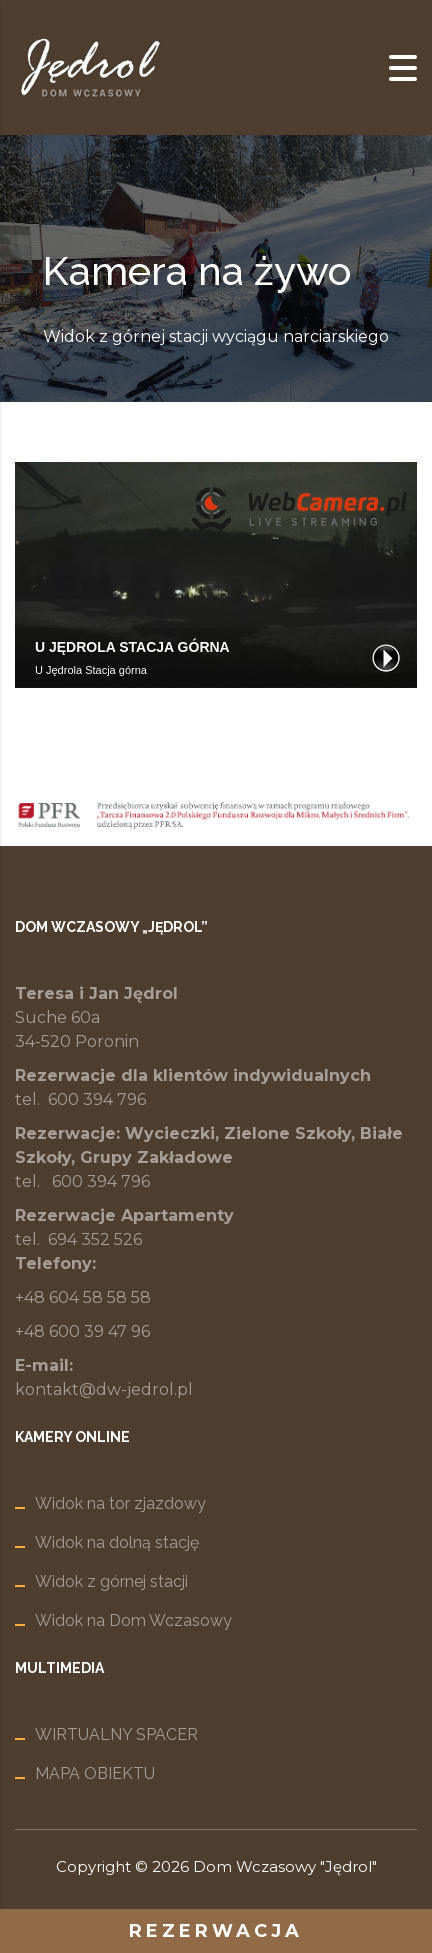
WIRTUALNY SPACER (116, 1734)
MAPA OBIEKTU (95, 1773)
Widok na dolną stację (117, 1542)
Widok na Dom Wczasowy (133, 1620)
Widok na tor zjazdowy (120, 1503)
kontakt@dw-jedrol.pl (104, 1389)
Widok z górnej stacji (111, 1581)
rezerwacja (216, 1931)
